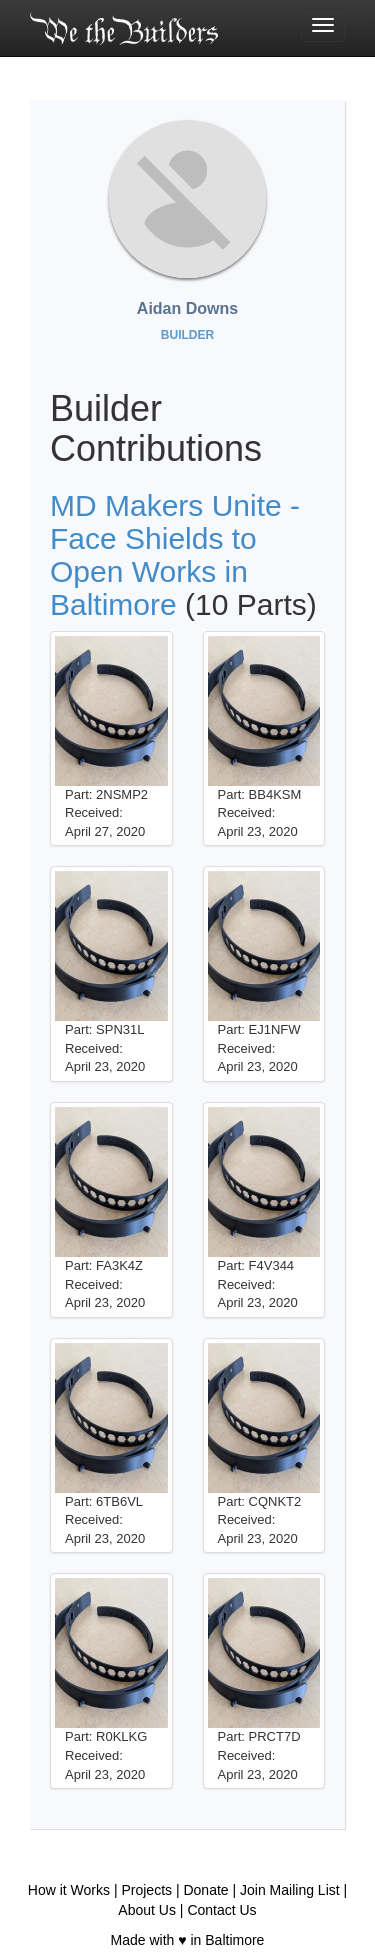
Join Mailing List (290, 1890)
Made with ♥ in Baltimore (188, 1940)
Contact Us (221, 1910)
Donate (205, 1890)
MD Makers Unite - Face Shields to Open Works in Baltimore (175, 555)
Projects (146, 1890)
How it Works (69, 1890)
